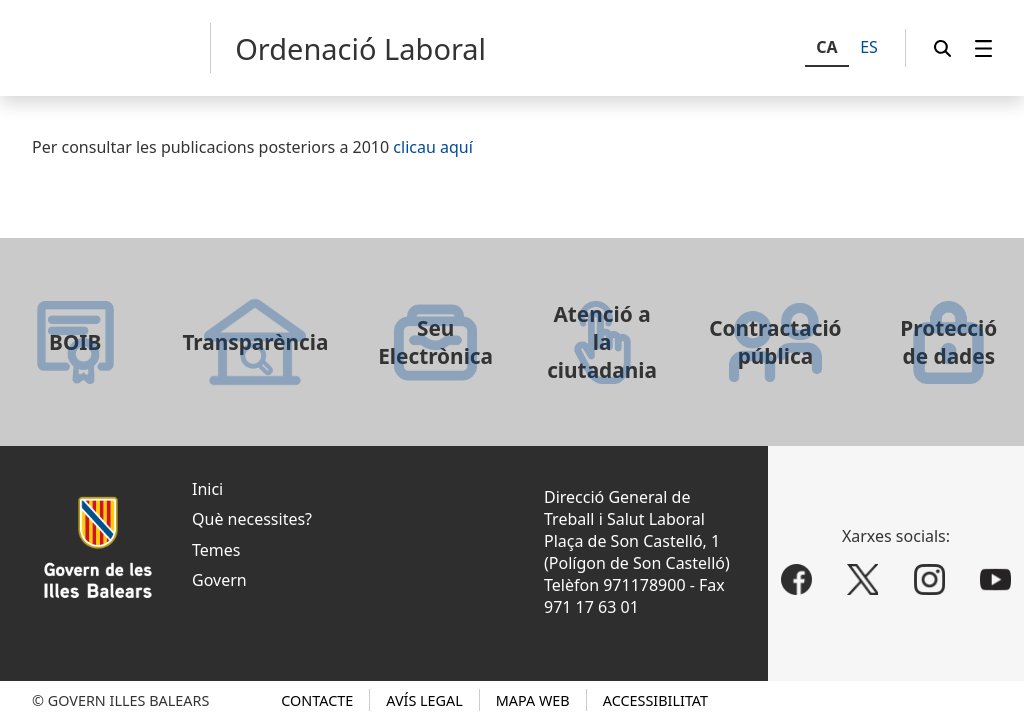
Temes (216, 550)
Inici (207, 489)
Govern (219, 580)
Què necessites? (252, 519)
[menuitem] (984, 48)
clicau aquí (432, 147)
